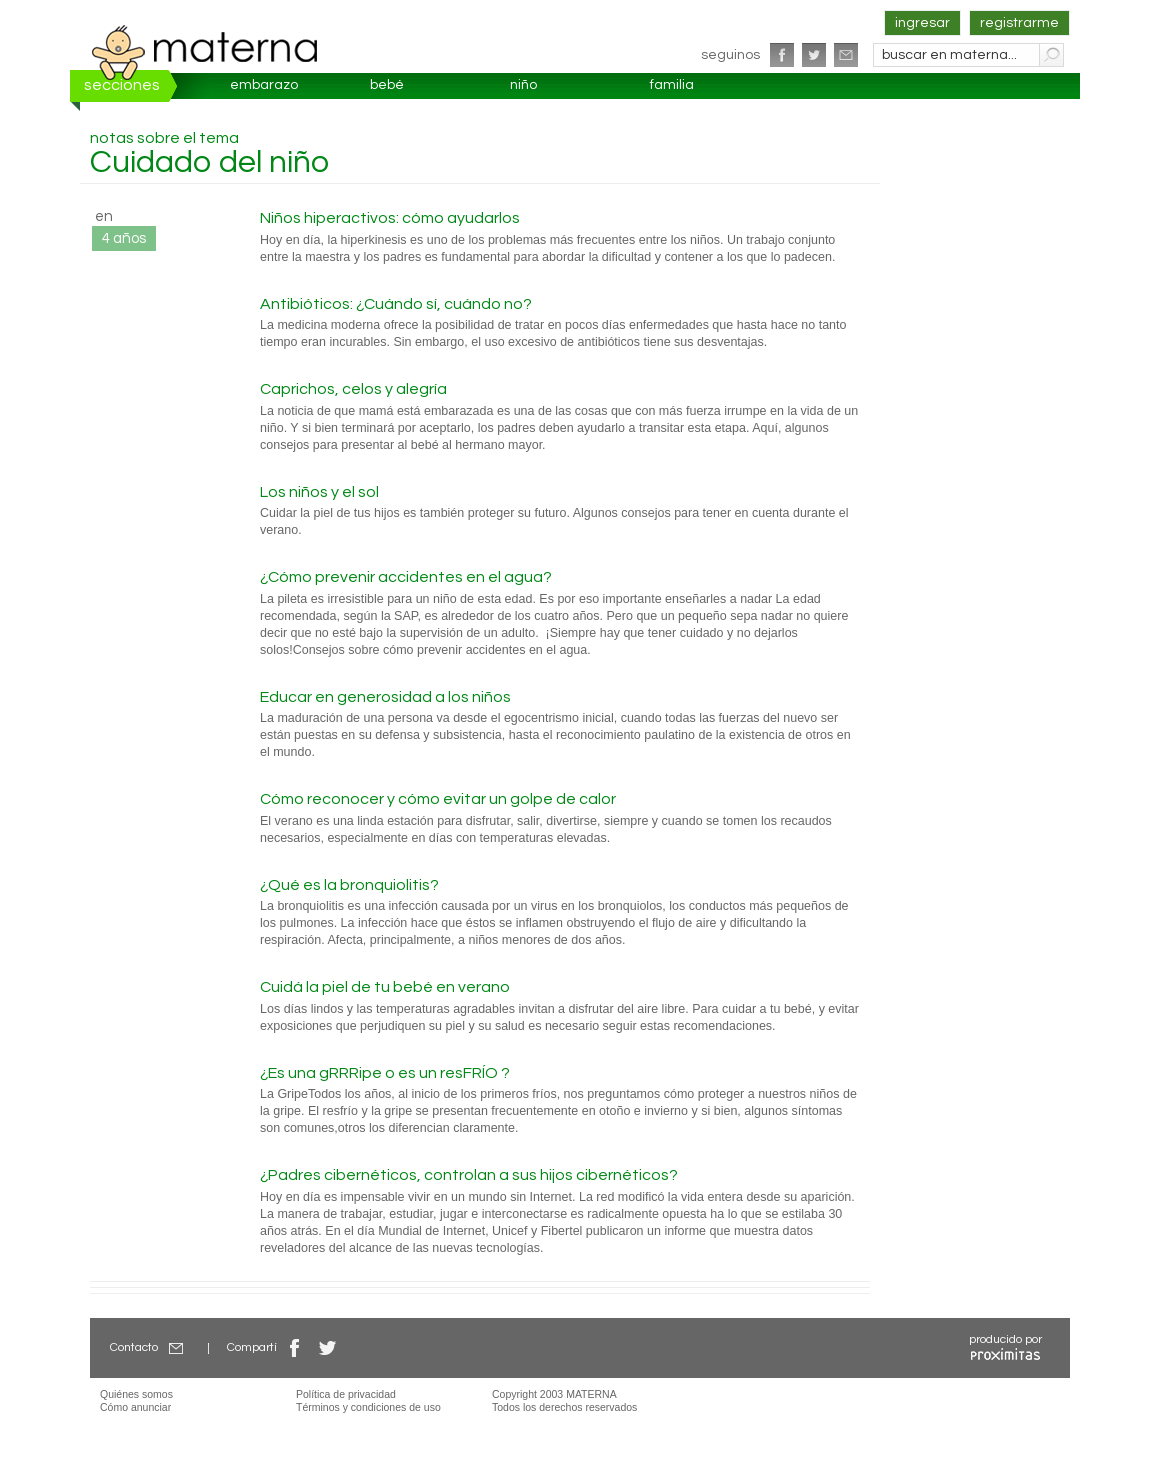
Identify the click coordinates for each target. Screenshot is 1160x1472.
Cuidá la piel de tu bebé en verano (385, 987)
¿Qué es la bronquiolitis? (349, 885)
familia (672, 85)
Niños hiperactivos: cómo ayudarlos (390, 218)
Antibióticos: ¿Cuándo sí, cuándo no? (396, 304)
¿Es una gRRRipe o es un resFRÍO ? (385, 1073)
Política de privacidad (346, 1394)
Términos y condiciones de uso (368, 1407)
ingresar (922, 23)
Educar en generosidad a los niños (385, 697)
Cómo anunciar (135, 1407)
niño (523, 85)
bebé (387, 85)
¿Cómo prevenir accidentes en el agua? (406, 577)
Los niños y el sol (319, 492)
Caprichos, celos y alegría (353, 389)
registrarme (1019, 23)
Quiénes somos (136, 1394)
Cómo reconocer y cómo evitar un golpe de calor (438, 799)
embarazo (264, 85)
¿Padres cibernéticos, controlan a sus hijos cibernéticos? (469, 1175)
